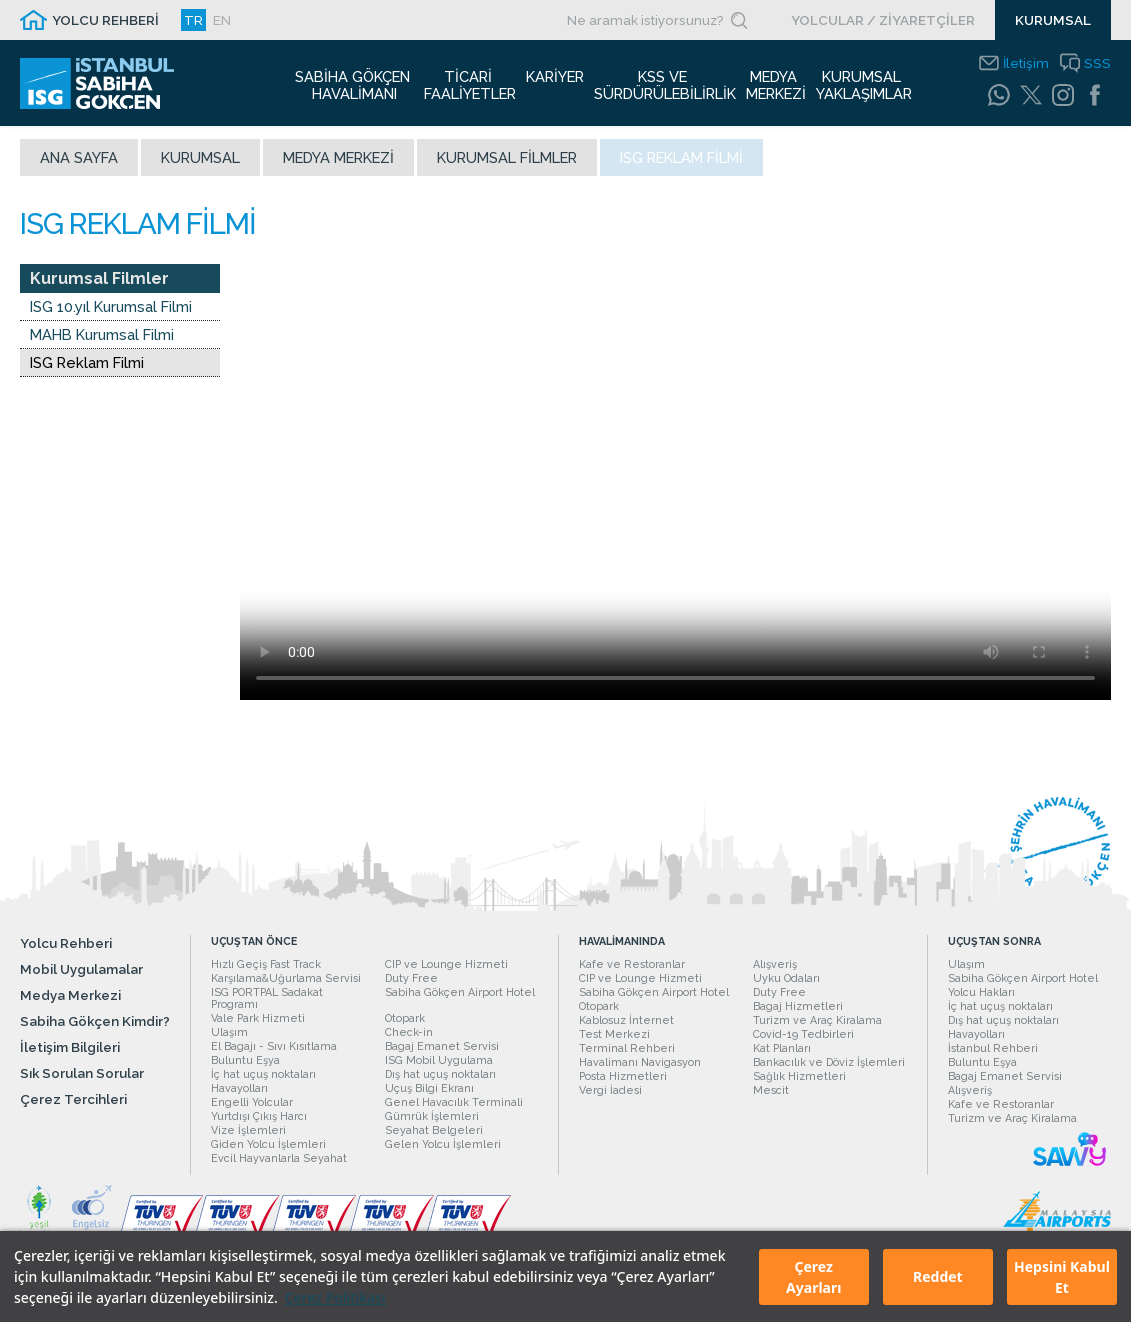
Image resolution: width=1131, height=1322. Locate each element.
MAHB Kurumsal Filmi (102, 341)
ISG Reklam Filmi (87, 369)
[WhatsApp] (999, 95)
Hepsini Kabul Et (1062, 1277)
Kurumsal (200, 164)
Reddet (938, 1276)
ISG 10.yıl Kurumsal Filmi (111, 313)
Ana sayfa (79, 164)
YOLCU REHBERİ (105, 20)
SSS (1097, 63)
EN (222, 20)
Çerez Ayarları (813, 1277)
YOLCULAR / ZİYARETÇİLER (883, 20)
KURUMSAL (1053, 20)
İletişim (1026, 63)
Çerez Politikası (335, 1297)
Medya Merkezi (338, 164)
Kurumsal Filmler (507, 164)
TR (193, 20)
